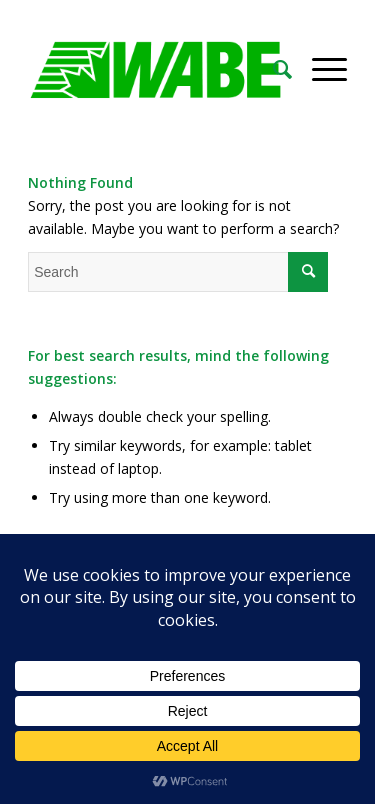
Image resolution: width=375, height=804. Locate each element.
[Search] (272, 69)
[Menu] (319, 69)
